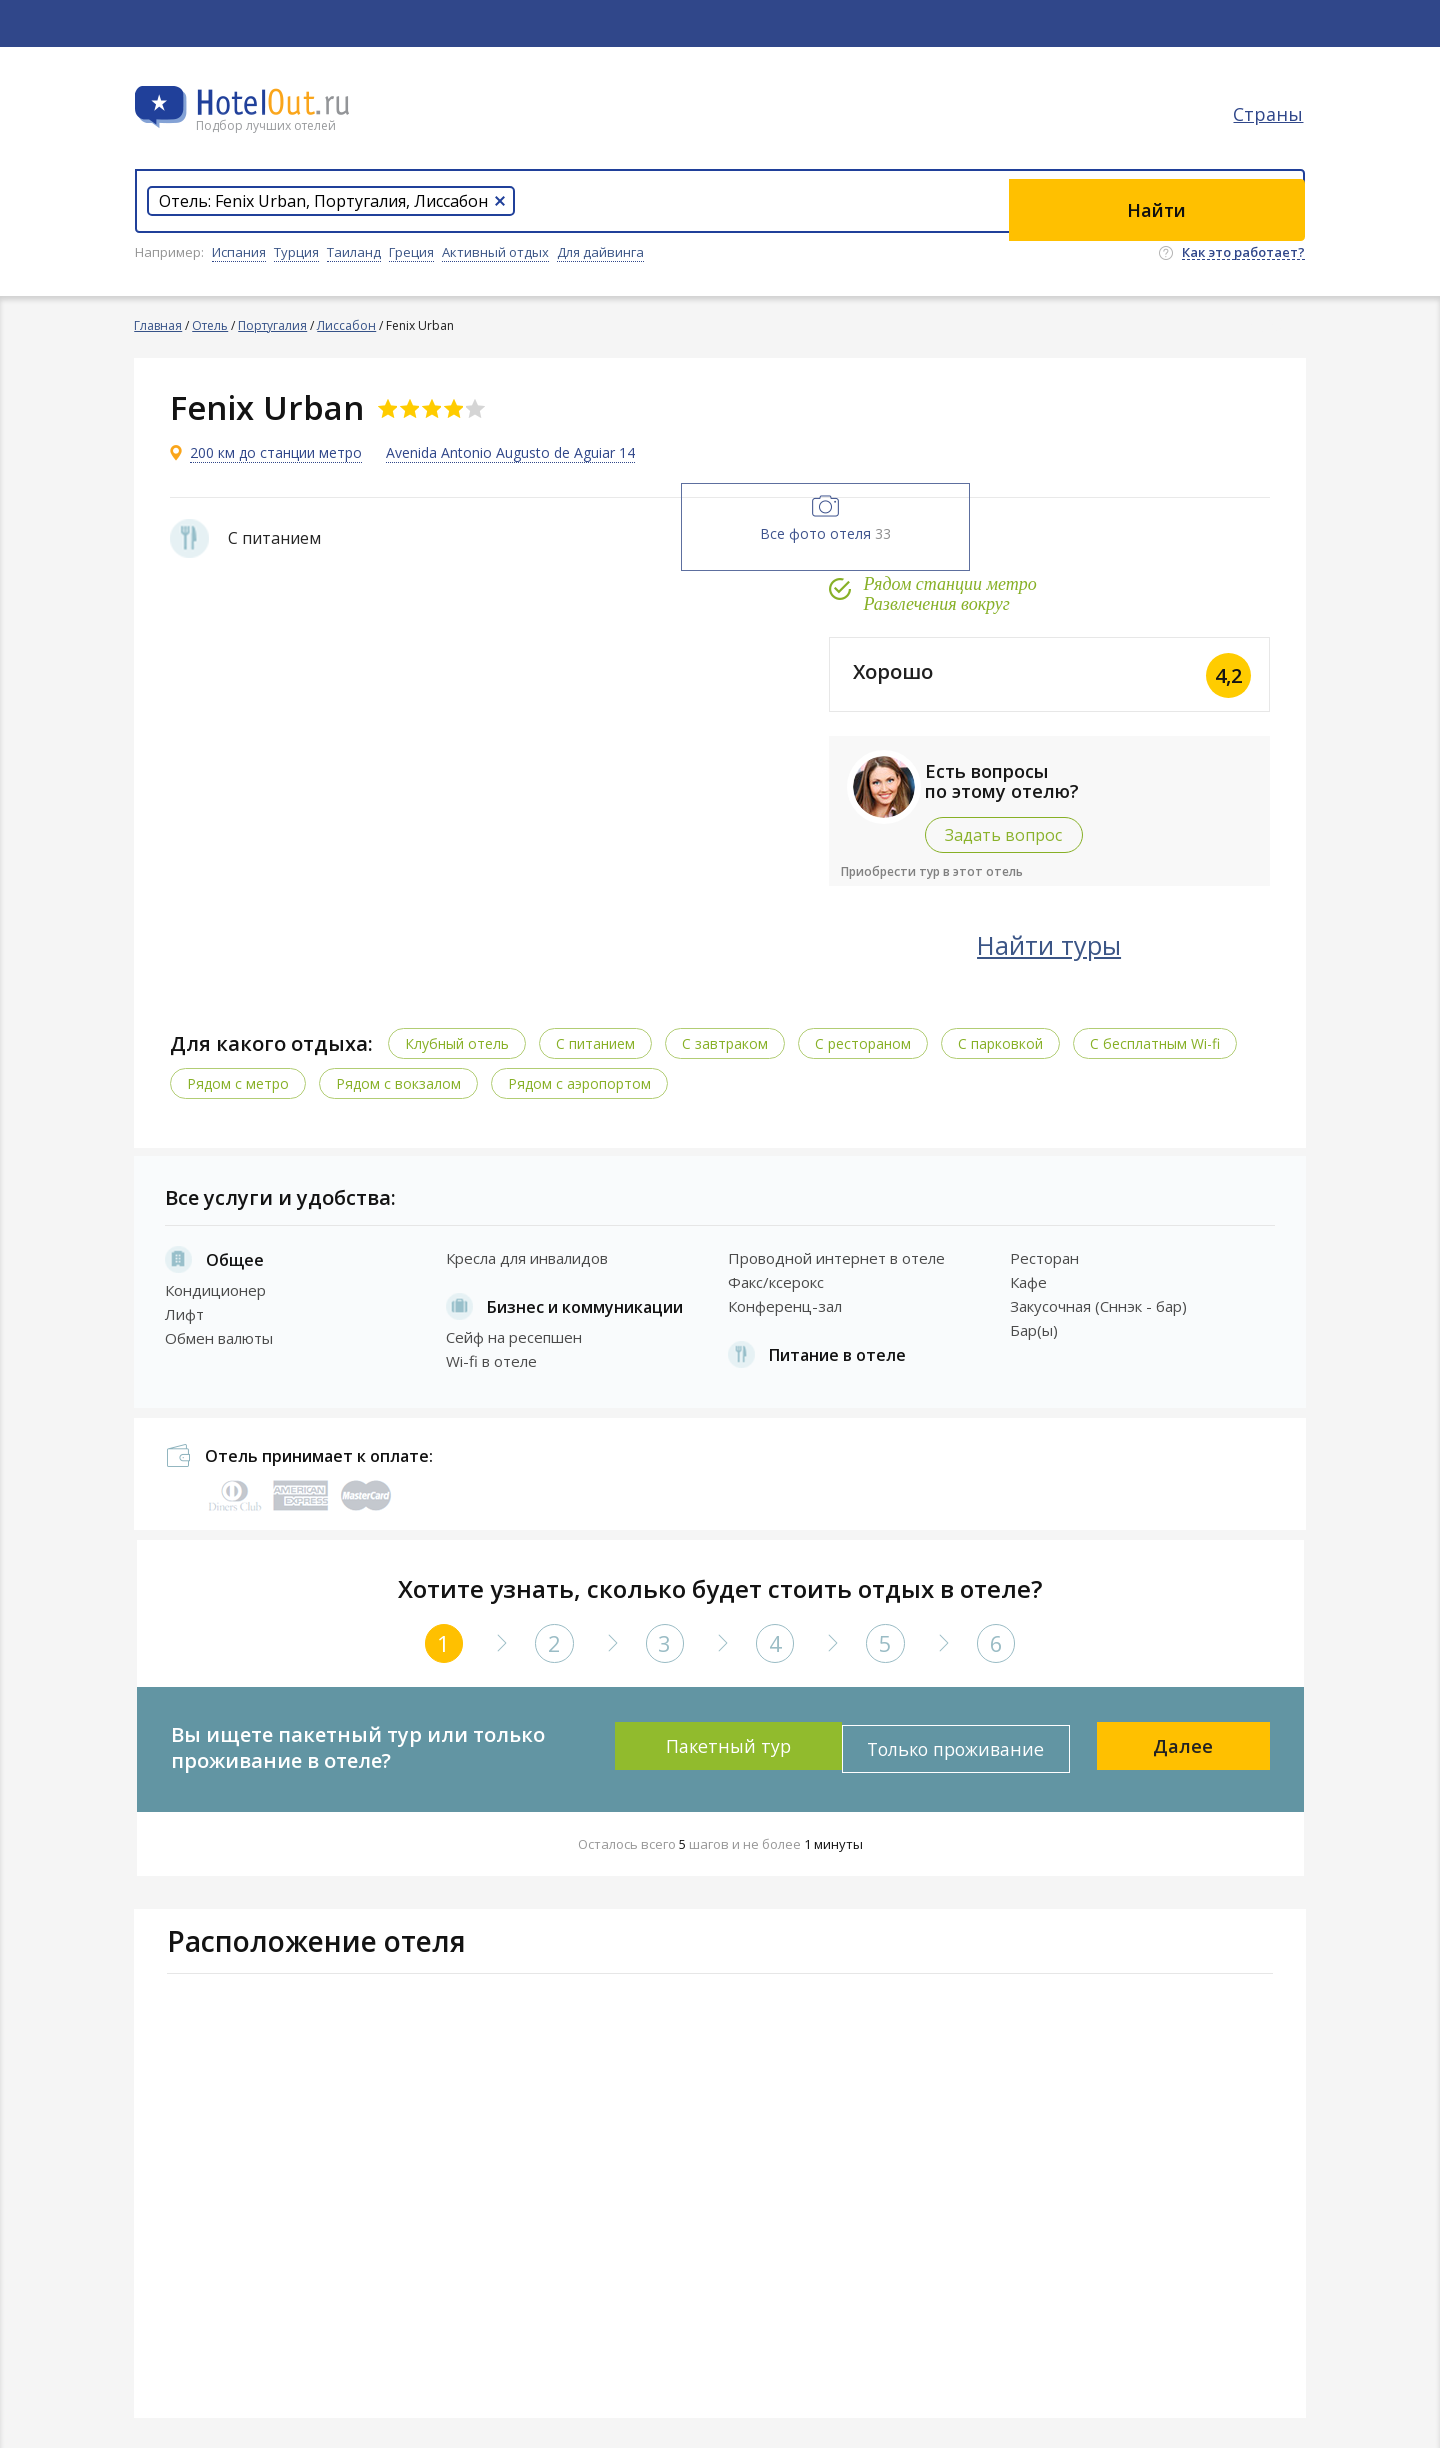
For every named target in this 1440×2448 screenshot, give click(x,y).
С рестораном (868, 1039)
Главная (159, 325)
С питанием (600, 1039)
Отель (211, 325)
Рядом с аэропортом (584, 1079)
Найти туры (1105, 942)
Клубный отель (462, 1039)
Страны (1270, 125)
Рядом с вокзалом (403, 1079)
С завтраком (730, 1039)
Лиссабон (347, 325)
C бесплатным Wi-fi (1160, 1039)
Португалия (273, 325)
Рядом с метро (243, 1079)
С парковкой (1005, 1039)
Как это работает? (1243, 253)
